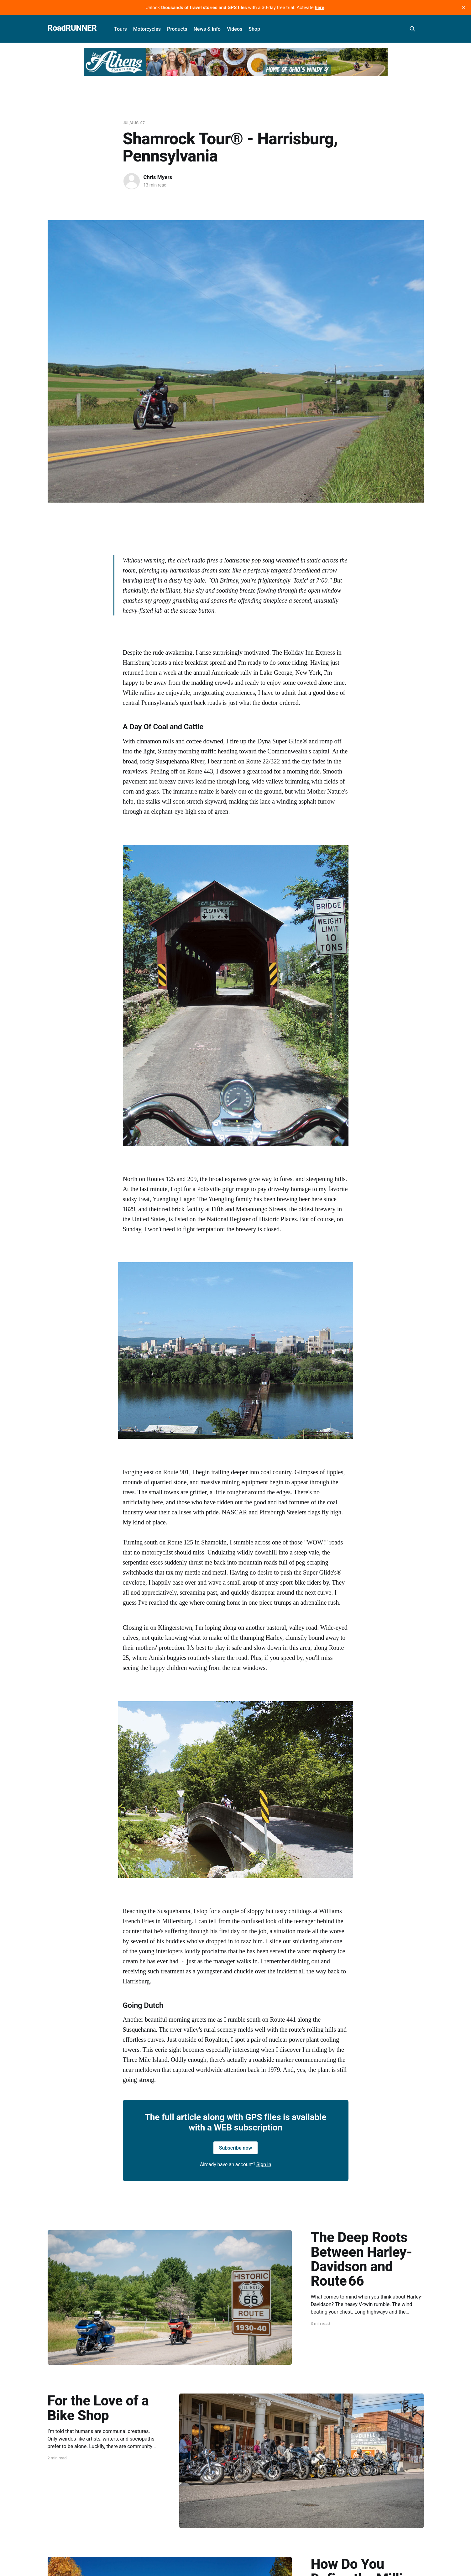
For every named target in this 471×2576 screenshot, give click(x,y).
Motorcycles (147, 29)
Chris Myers (158, 177)
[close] (463, 8)
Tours (120, 29)
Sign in (263, 2164)
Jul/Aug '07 (134, 123)
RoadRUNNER (72, 28)
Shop (254, 29)
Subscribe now (235, 2148)
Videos (234, 29)
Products (177, 29)
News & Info (207, 29)
